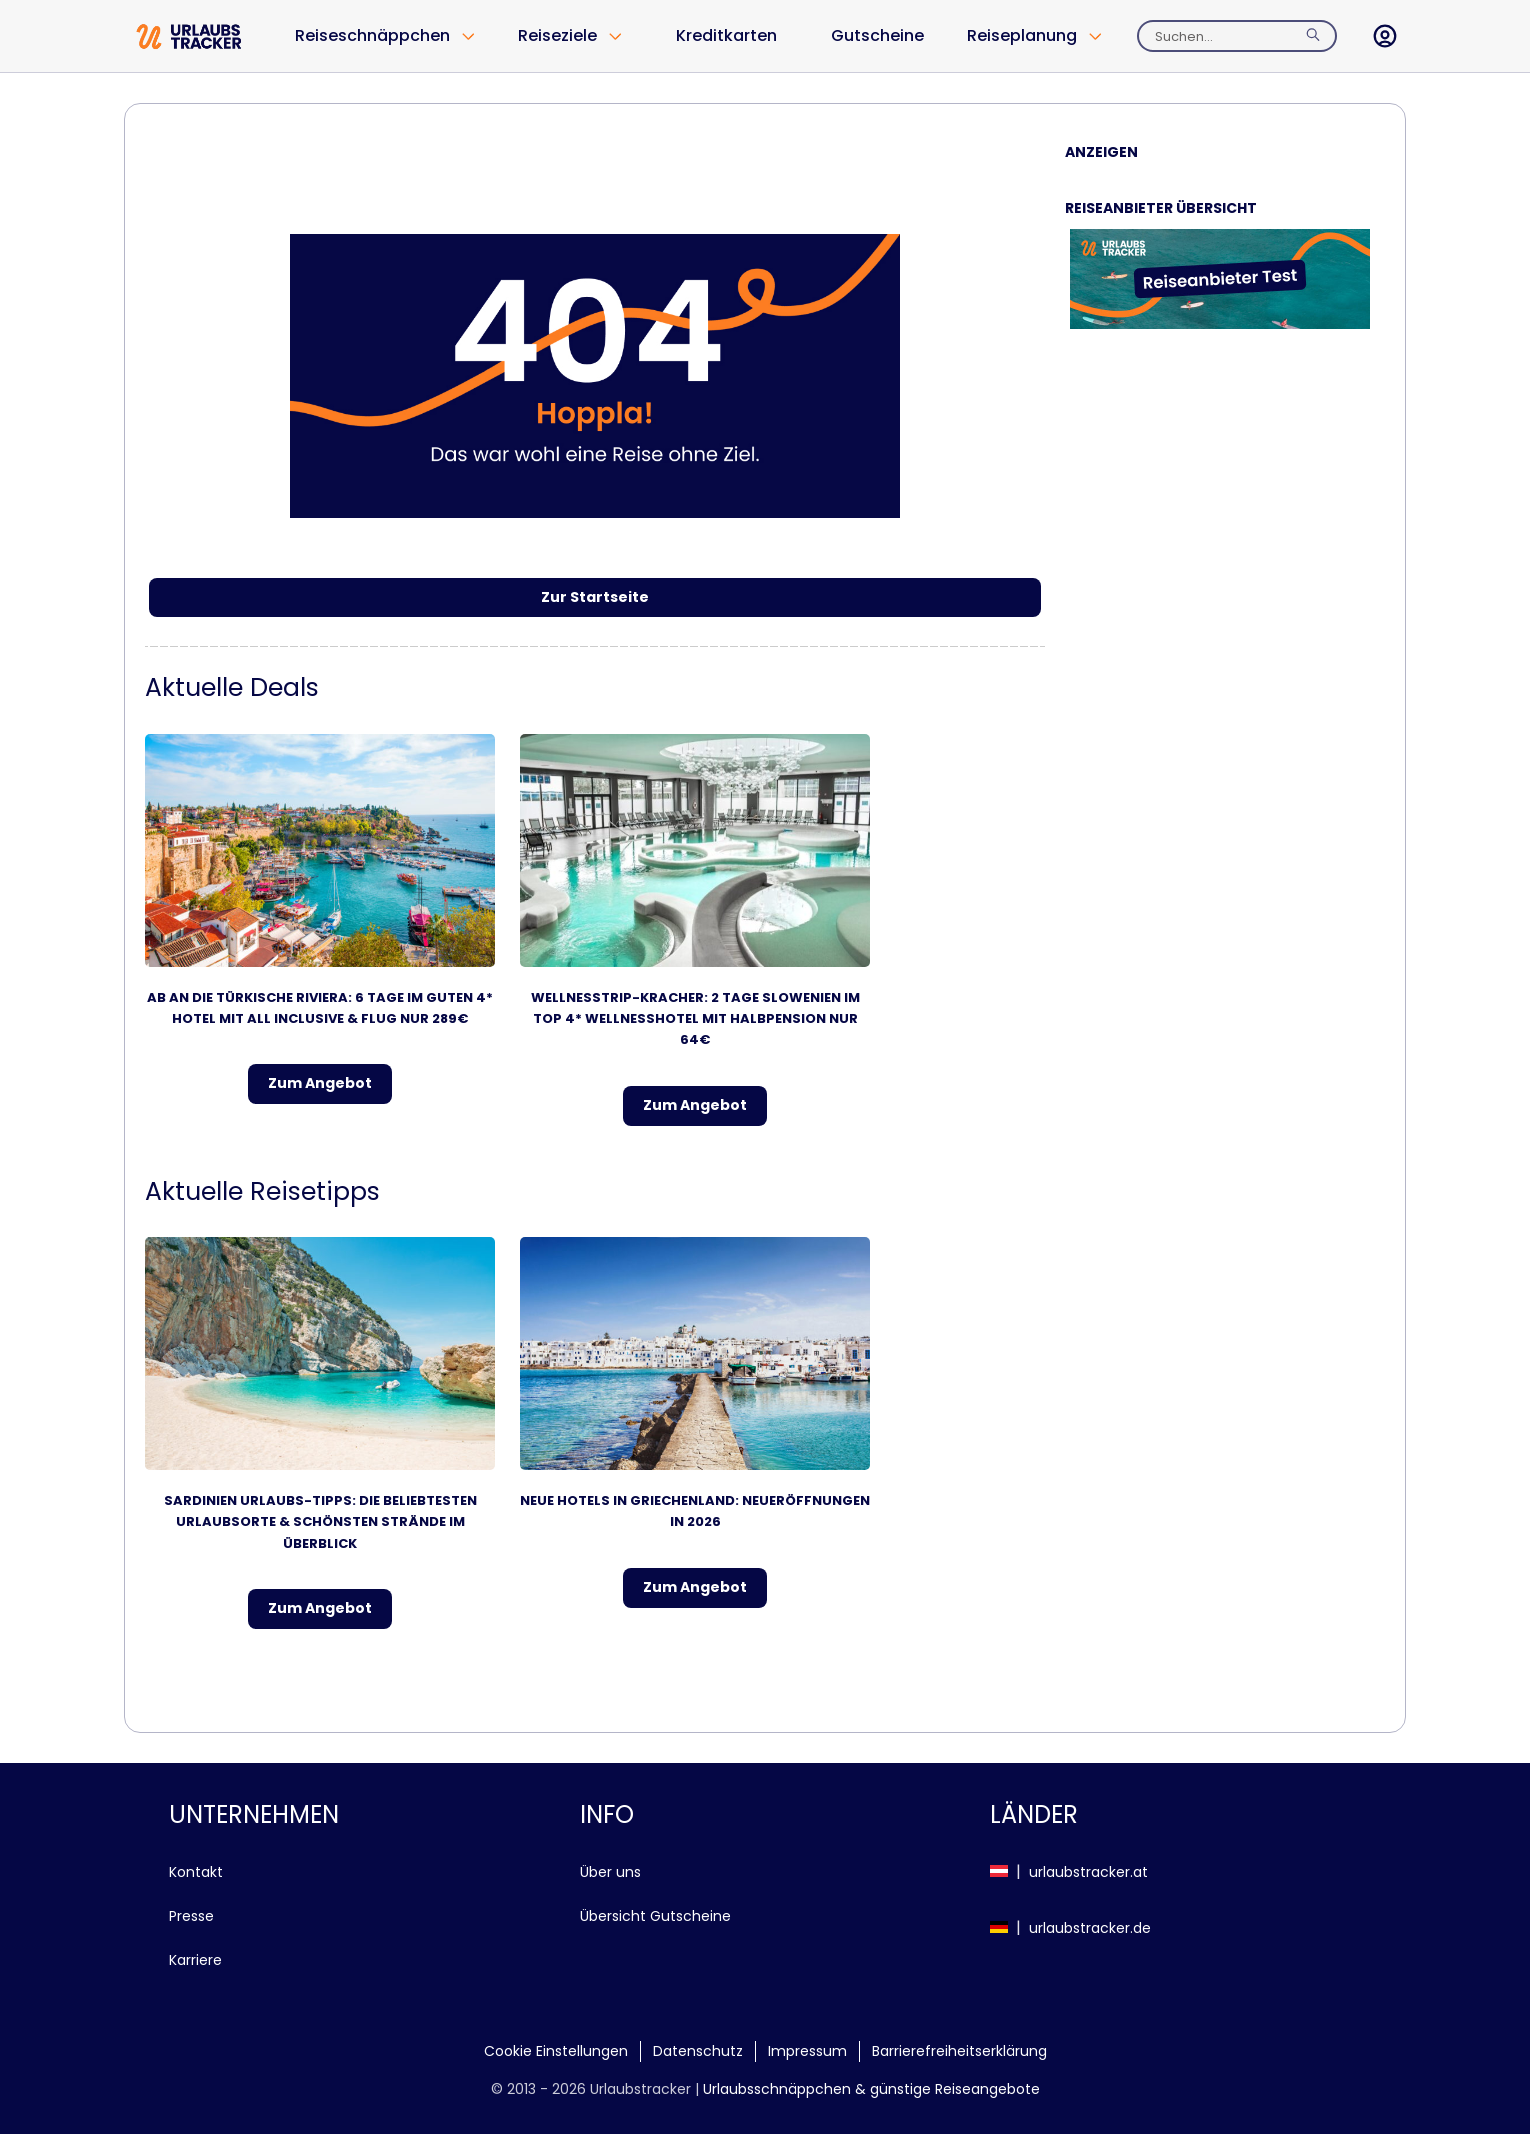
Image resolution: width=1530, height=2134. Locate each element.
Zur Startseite (595, 597)
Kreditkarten (726, 35)
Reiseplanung (1022, 35)
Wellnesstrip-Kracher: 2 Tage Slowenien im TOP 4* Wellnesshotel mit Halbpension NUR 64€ (695, 1019)
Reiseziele (557, 35)
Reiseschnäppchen (372, 35)
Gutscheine (877, 35)
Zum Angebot (320, 1083)
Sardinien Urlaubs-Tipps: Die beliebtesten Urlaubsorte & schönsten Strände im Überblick (320, 1522)
